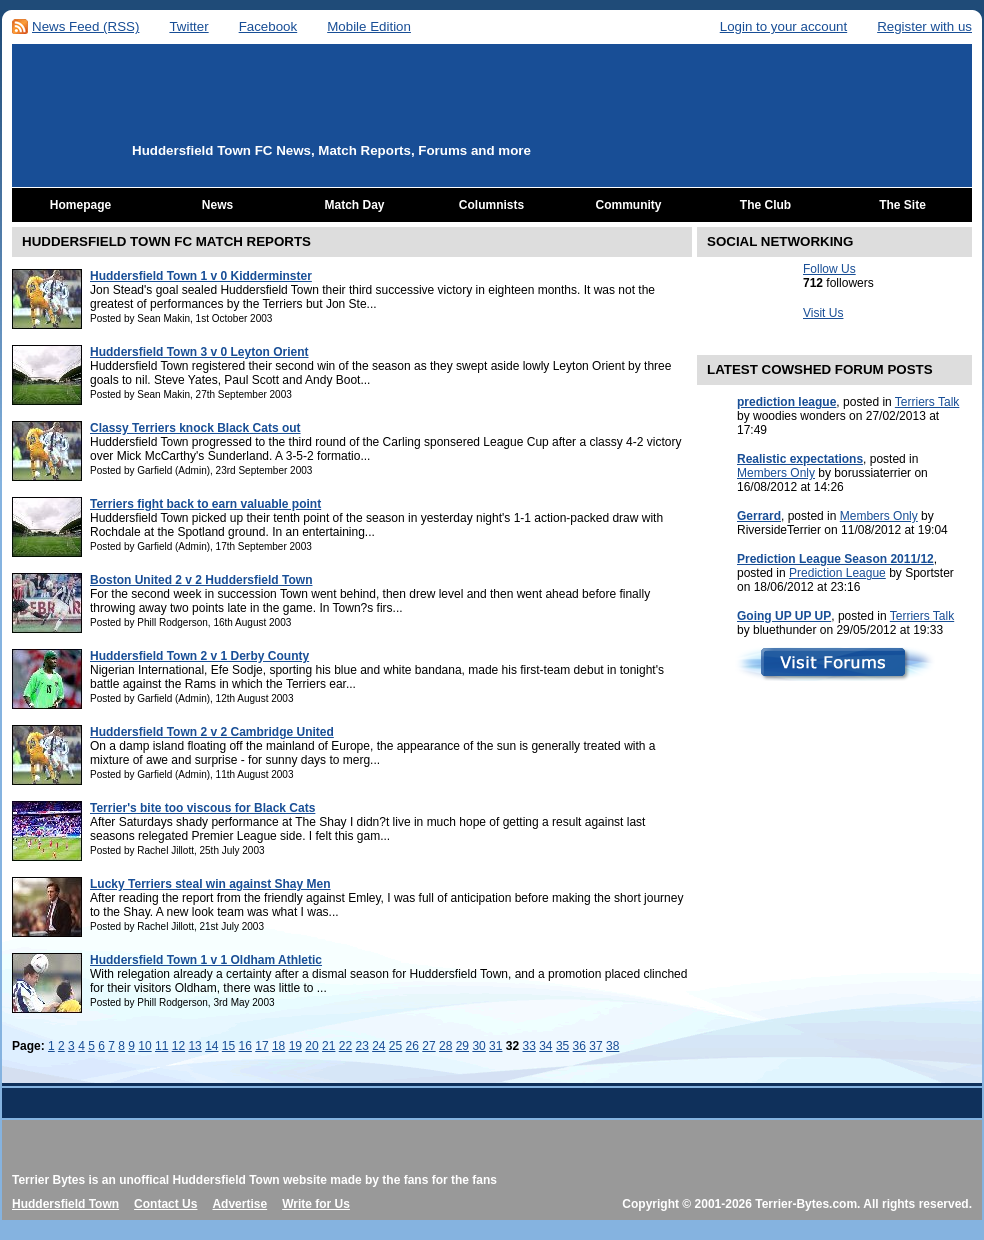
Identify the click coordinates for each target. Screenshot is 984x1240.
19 (295, 1046)
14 (211, 1046)
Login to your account (783, 26)
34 (545, 1046)
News (217, 205)
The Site (902, 205)
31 (495, 1046)
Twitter (188, 26)
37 (595, 1046)
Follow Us (829, 269)
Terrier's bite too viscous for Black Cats (202, 808)
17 (261, 1046)
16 (245, 1046)
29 (462, 1046)
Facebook (268, 26)
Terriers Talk (927, 402)
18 (278, 1046)
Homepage (80, 205)
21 (328, 1046)
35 (562, 1046)
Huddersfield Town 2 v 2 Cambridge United (212, 732)
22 (345, 1046)
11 (161, 1046)
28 (445, 1046)
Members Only (776, 473)
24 (378, 1046)
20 (311, 1046)
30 (478, 1046)
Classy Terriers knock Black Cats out (195, 428)
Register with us (924, 26)
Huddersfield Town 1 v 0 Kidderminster (201, 276)
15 (228, 1046)
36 (579, 1046)
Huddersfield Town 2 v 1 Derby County (199, 656)
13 (194, 1046)
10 (144, 1046)
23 (361, 1046)
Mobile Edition (369, 26)
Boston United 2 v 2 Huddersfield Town (201, 580)
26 (412, 1046)
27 (428, 1046)
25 (395, 1046)
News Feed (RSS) (85, 26)
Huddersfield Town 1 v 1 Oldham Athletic (206, 960)
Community (629, 205)
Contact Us (165, 1204)
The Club (765, 205)
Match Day (354, 205)
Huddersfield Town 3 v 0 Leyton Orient (199, 352)
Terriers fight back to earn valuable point (205, 504)
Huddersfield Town (65, 1204)
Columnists (491, 205)
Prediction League (837, 573)
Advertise (239, 1204)
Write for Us (316, 1204)
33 (528, 1046)
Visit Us (823, 313)
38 (612, 1046)
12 (178, 1046)
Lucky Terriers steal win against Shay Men (210, 884)
